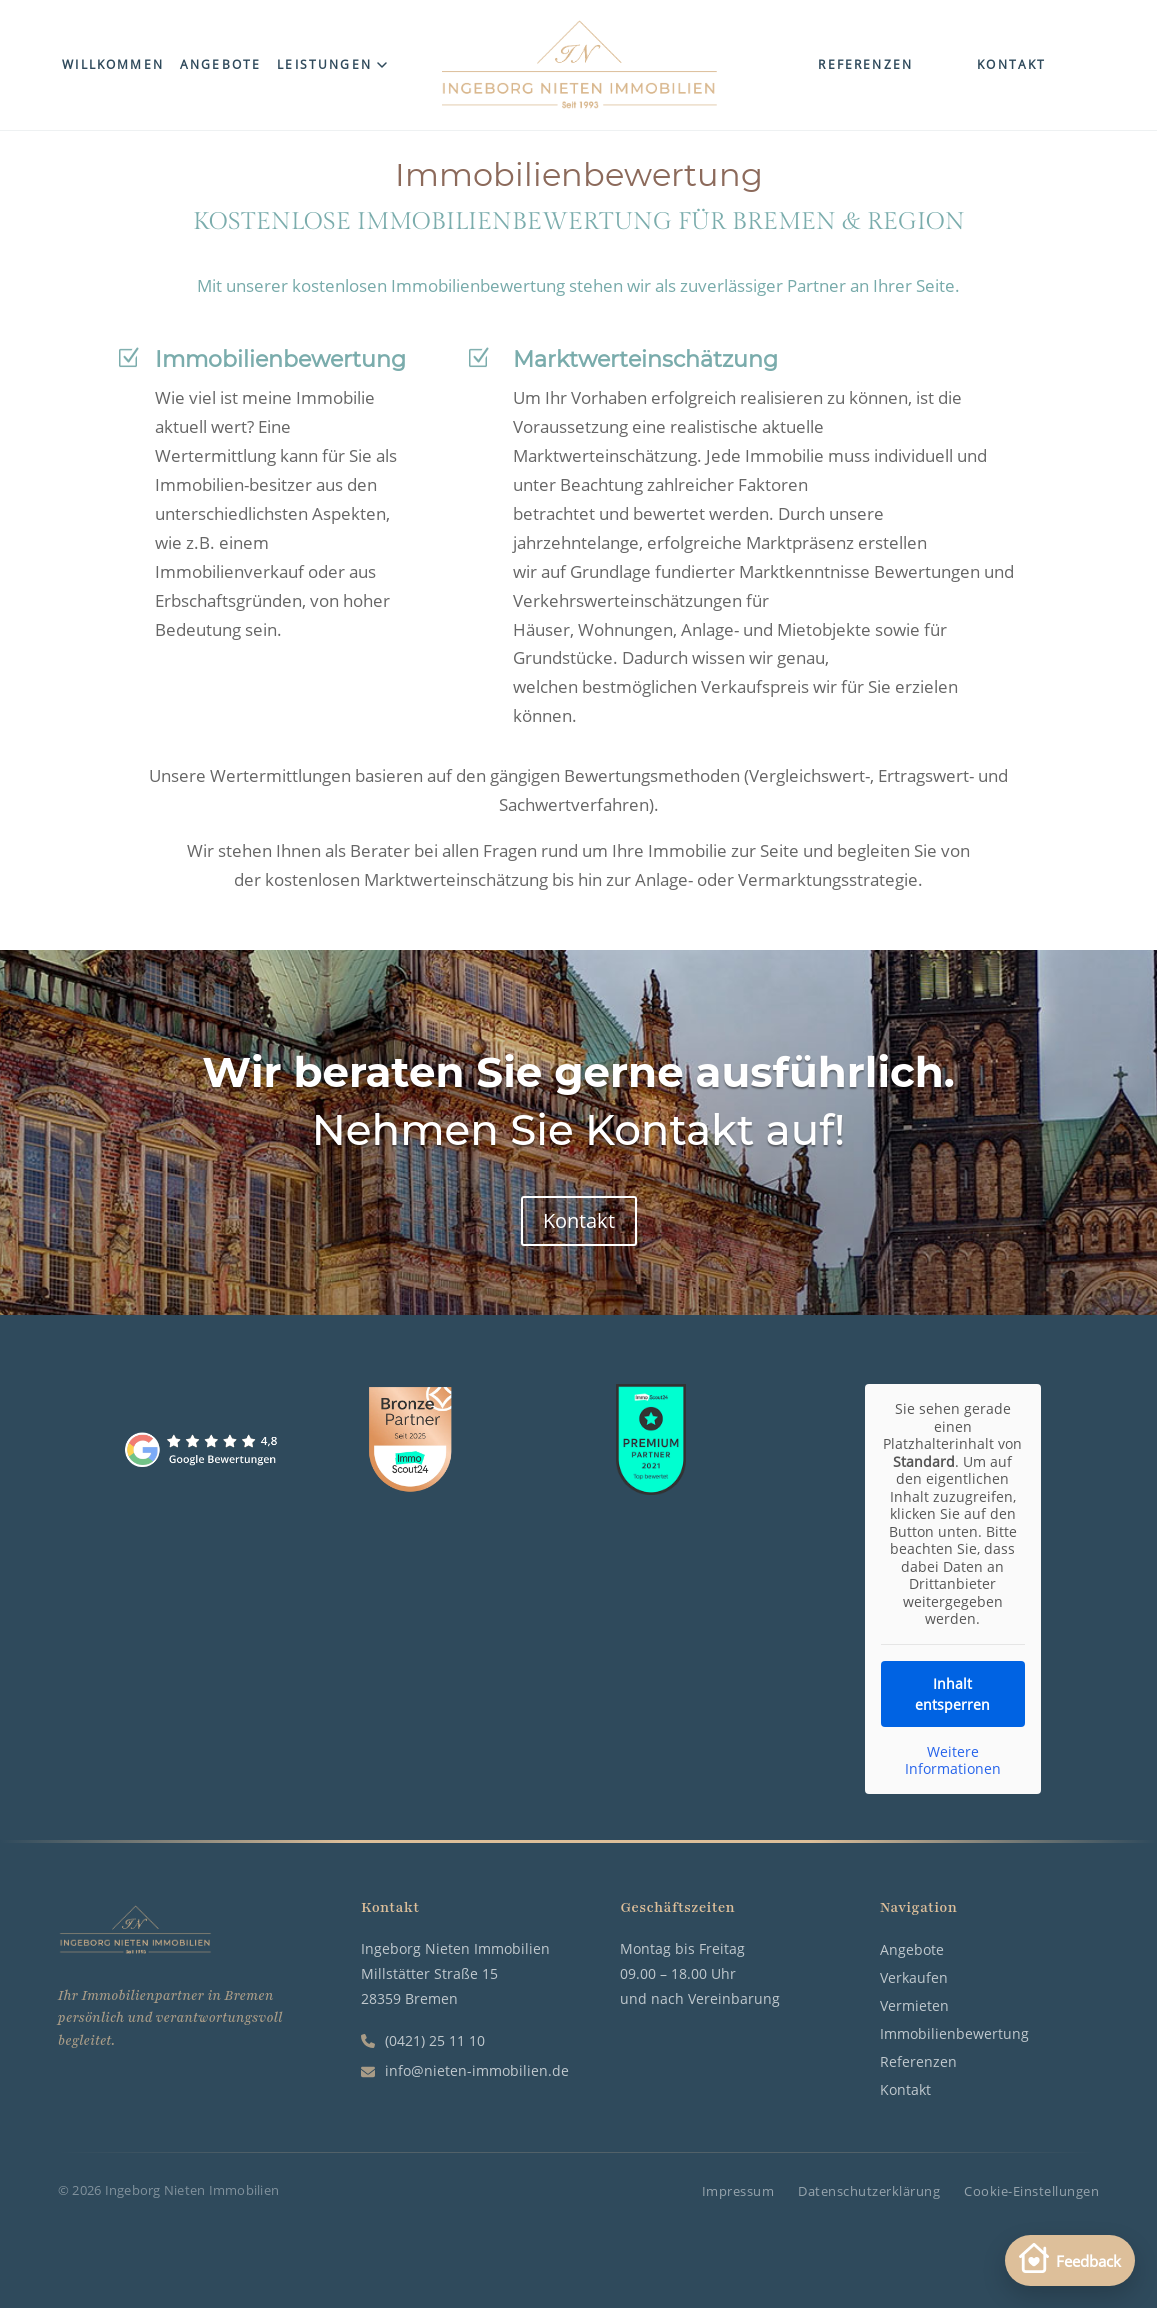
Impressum (738, 2191)
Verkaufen (914, 1977)
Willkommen (113, 64)
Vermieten (914, 2005)
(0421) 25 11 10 (423, 2040)
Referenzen (865, 64)
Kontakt (1011, 64)
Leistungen (332, 64)
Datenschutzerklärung (869, 2191)
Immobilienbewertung (954, 2033)
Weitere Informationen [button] (953, 1760)
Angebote (220, 64)
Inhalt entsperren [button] (953, 1694)
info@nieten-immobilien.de (465, 2070)
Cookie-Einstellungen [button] (1031, 2191)
